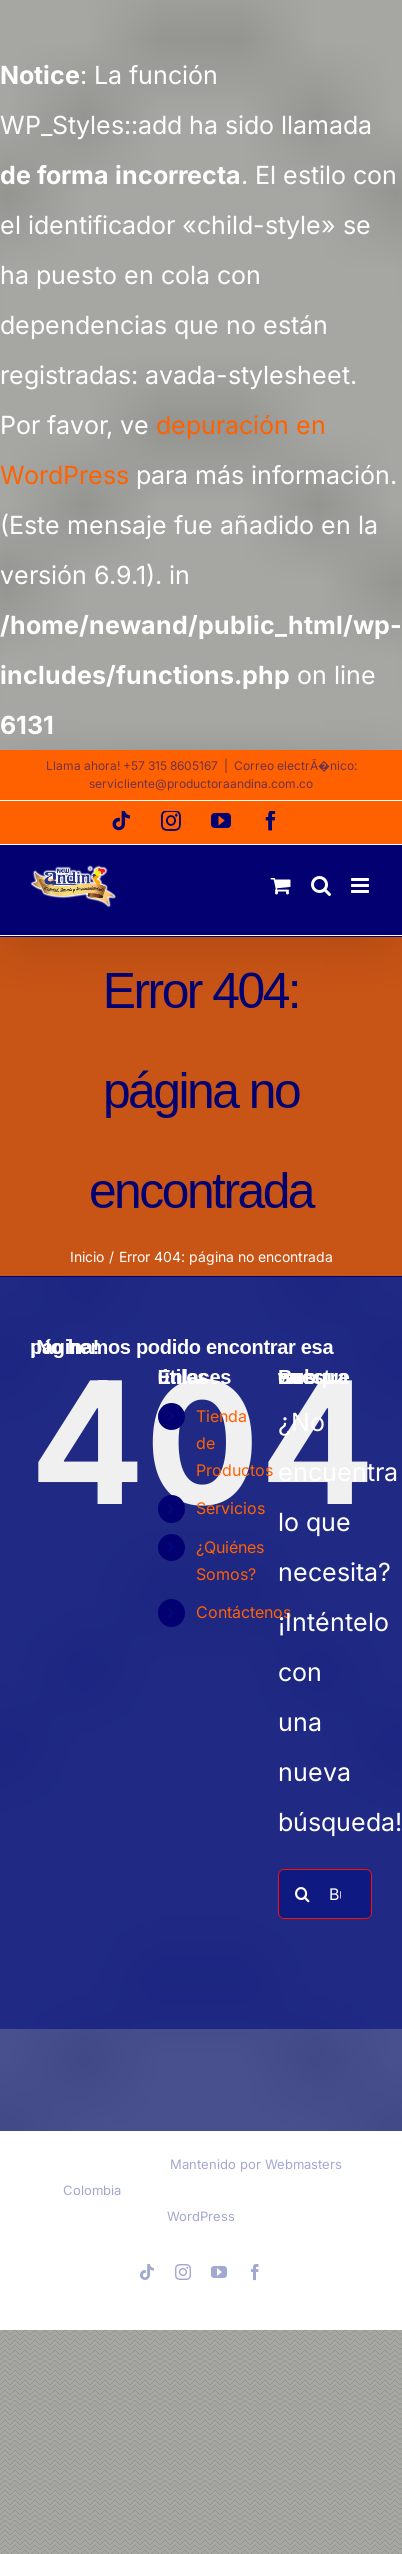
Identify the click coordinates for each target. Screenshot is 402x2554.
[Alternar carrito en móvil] (281, 885)
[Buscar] (303, 1894)
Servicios (230, 1508)
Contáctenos (243, 1612)
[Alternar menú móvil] (361, 885)
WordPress (201, 2216)
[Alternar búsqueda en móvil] (321, 885)
